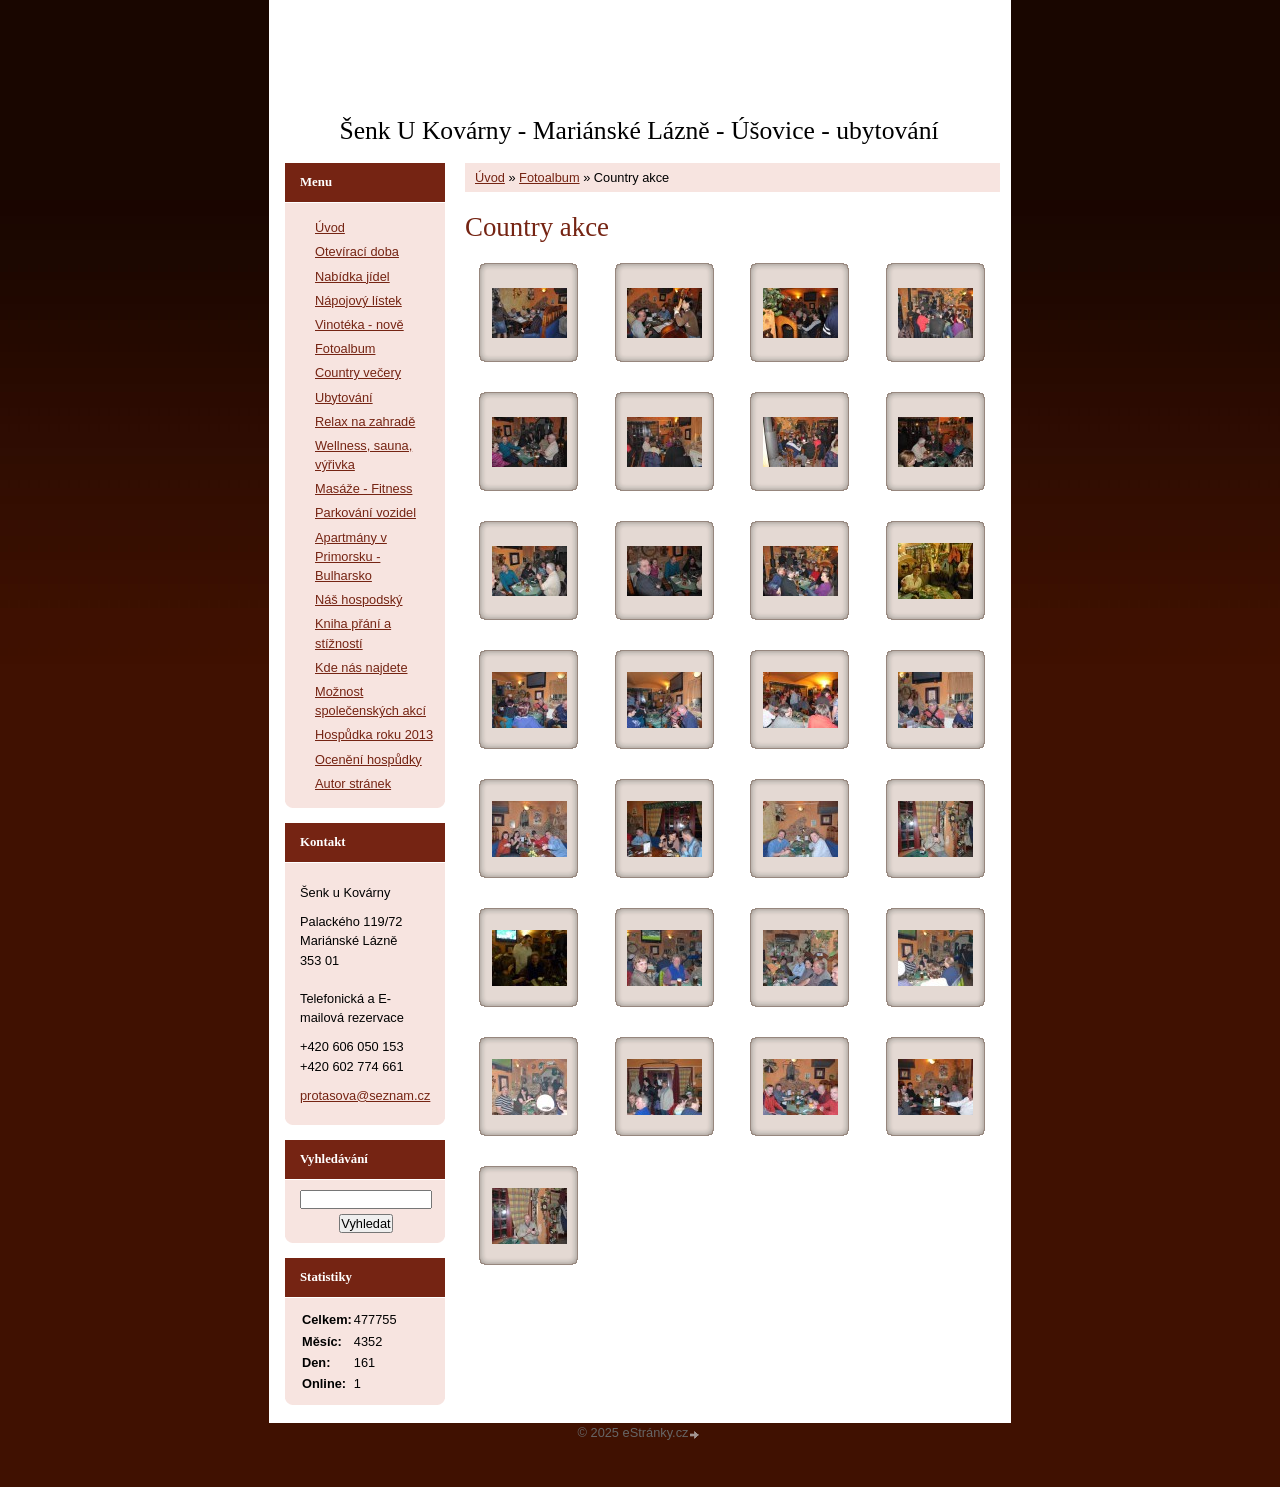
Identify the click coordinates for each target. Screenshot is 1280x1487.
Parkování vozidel (365, 512)
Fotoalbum (549, 177)
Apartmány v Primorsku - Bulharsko (351, 556)
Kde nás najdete (361, 667)
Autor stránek (353, 783)
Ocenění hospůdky (368, 759)
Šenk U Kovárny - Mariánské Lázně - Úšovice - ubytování (638, 130)
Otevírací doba (357, 251)
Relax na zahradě (365, 421)
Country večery (358, 372)
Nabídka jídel (352, 276)
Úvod (490, 177)
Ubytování (344, 397)
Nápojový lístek (358, 300)
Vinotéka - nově (359, 324)
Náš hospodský (359, 599)
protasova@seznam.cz (365, 1095)
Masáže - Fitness (363, 488)
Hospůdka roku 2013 (374, 734)
